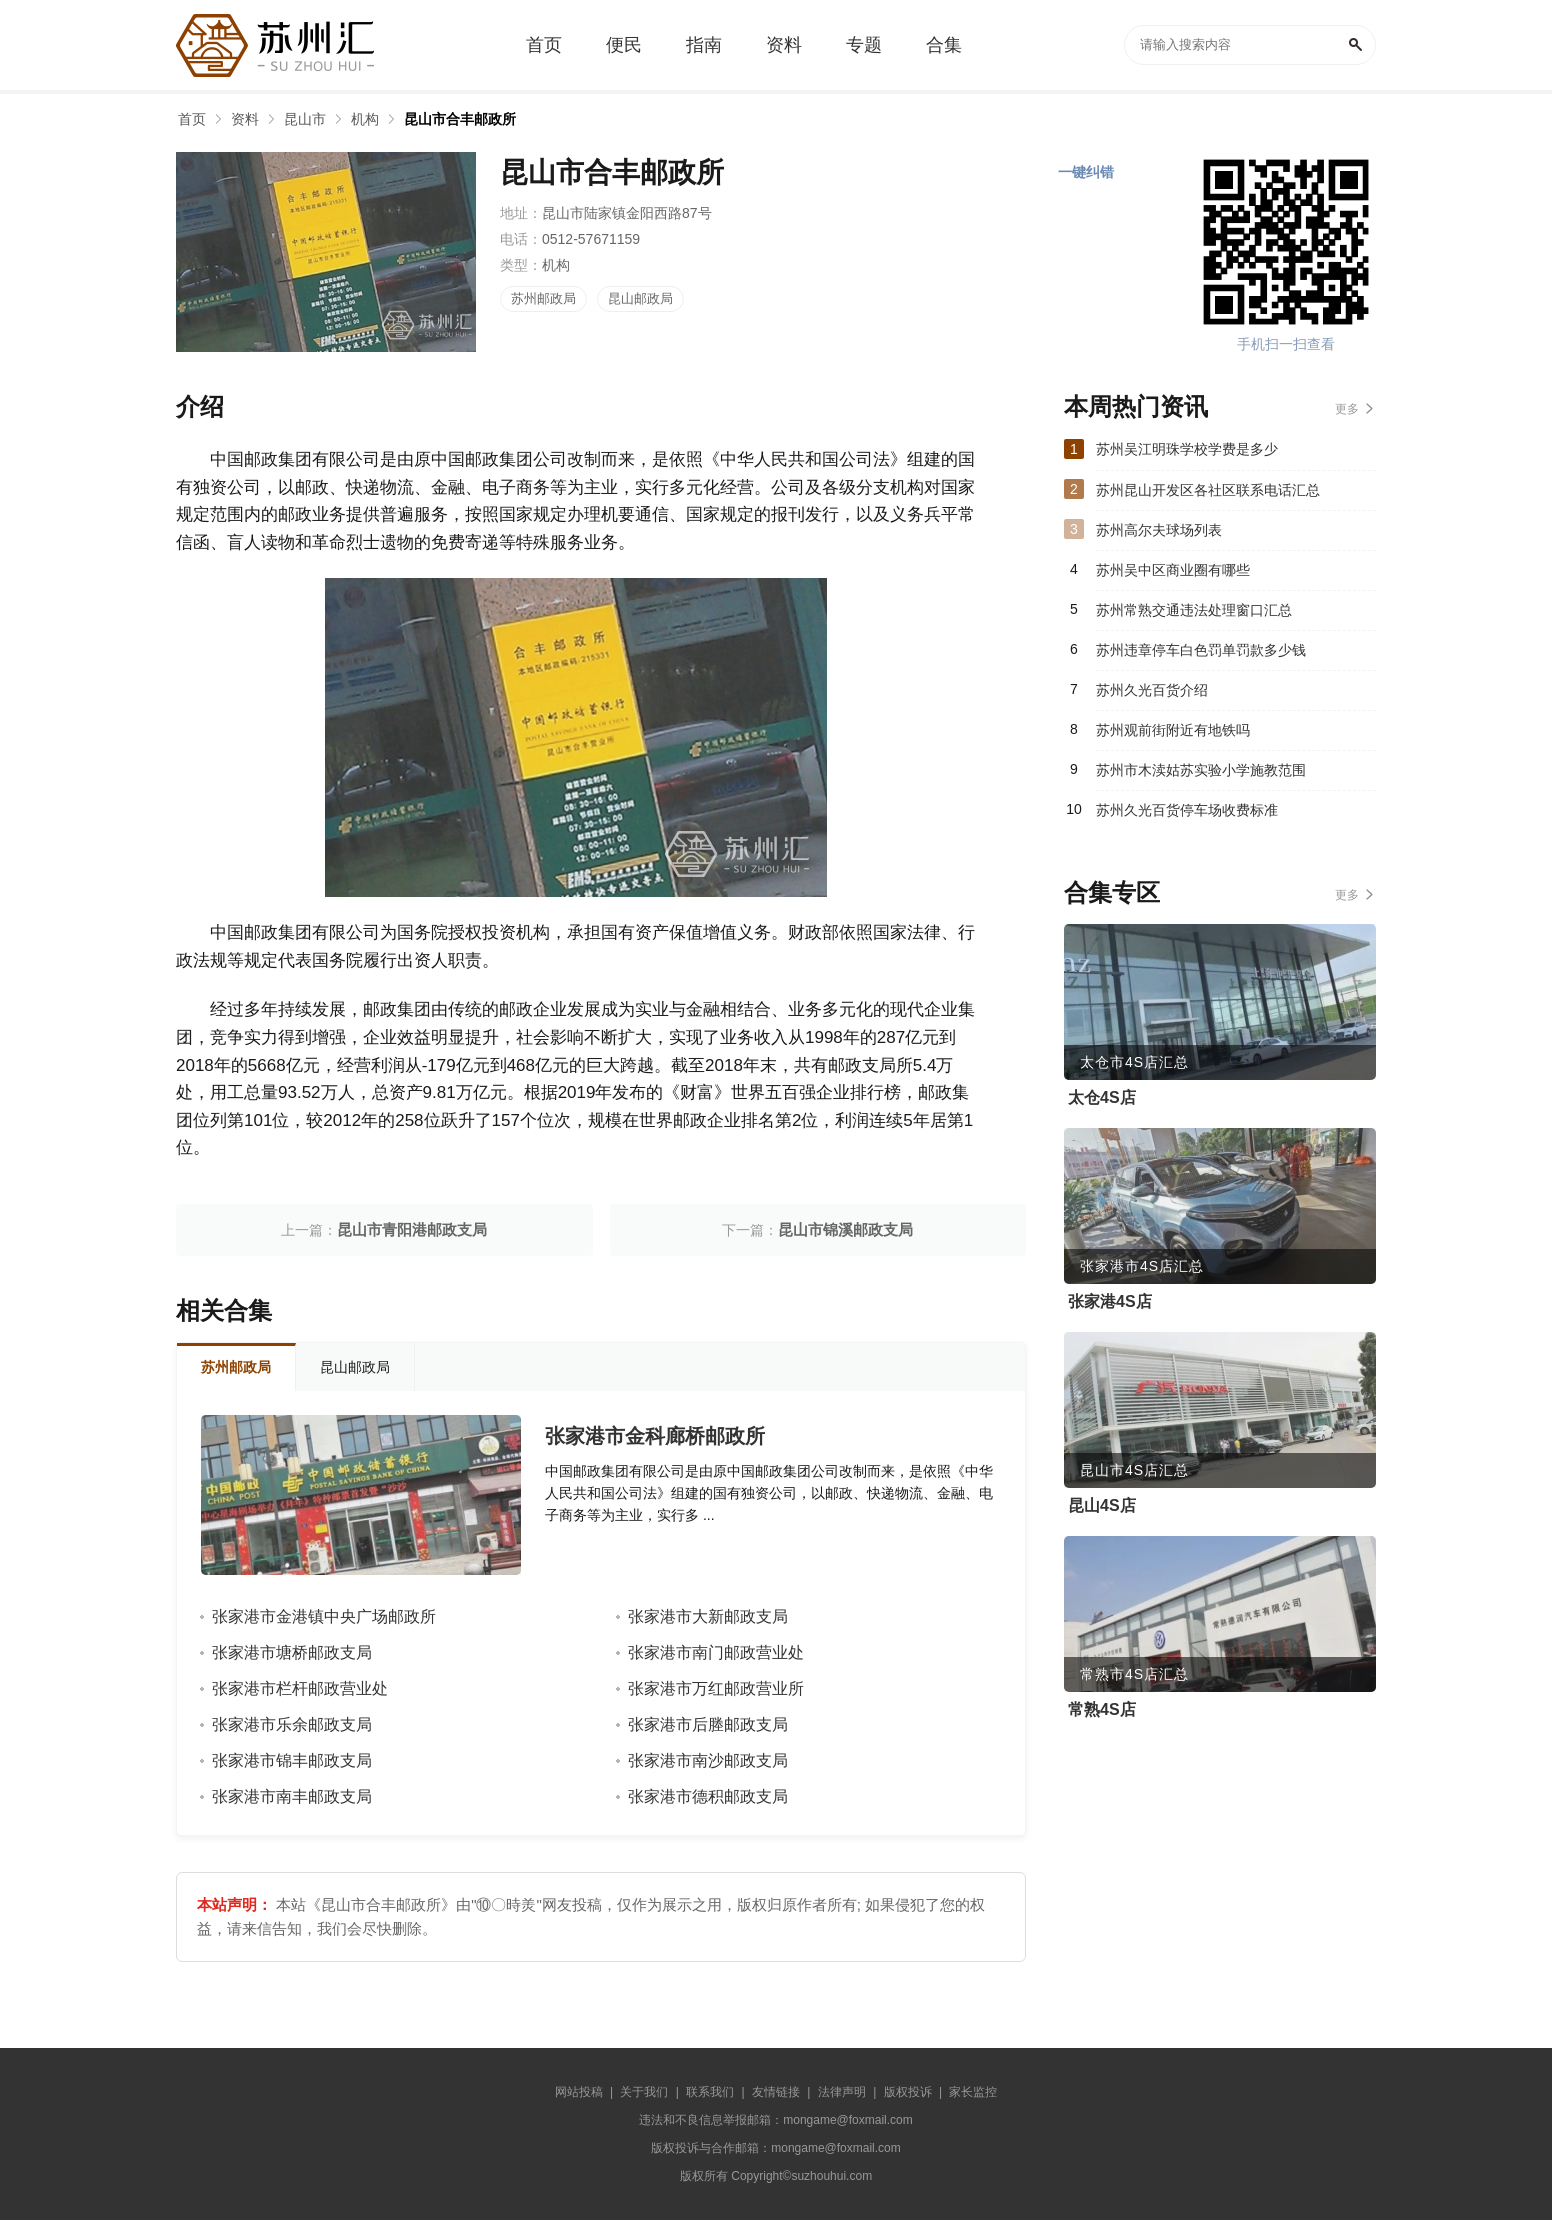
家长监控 (973, 2092)
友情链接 (776, 2092)
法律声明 (842, 2092)
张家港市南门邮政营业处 (716, 1652)
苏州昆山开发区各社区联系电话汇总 (1208, 490)
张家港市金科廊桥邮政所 (655, 1436)
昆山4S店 (1102, 1505)
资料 (245, 119)
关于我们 (644, 2092)
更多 (1347, 409)
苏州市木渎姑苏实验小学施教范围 (1201, 770)
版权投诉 (908, 2092)
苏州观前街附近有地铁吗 (1173, 730)
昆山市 (305, 119)
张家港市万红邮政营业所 (716, 1688)
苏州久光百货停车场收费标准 (1187, 810)
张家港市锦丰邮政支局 (292, 1760)
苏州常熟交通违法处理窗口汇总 (1194, 610)
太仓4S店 (1102, 1097)
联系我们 (710, 2092)
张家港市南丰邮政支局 (292, 1796)
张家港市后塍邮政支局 (708, 1724)
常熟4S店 (1102, 1709)
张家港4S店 (1110, 1301)
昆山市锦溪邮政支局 (845, 1229)
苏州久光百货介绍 (1152, 690)
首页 (192, 119)
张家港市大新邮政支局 (708, 1616)
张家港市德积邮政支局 (708, 1796)
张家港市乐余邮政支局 (292, 1724)
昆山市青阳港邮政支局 (412, 1229)
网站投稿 (579, 2092)
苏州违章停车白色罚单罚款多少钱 (1201, 650)
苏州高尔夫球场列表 (1159, 530)
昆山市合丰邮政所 (460, 119)
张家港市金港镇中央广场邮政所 (324, 1616)
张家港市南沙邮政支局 (708, 1760)
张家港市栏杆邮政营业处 (300, 1688)
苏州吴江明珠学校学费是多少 (1187, 449)
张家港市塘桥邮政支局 (292, 1652)
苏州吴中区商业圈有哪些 (1173, 570)
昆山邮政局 (640, 298)
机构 (365, 119)
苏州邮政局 (543, 298)
